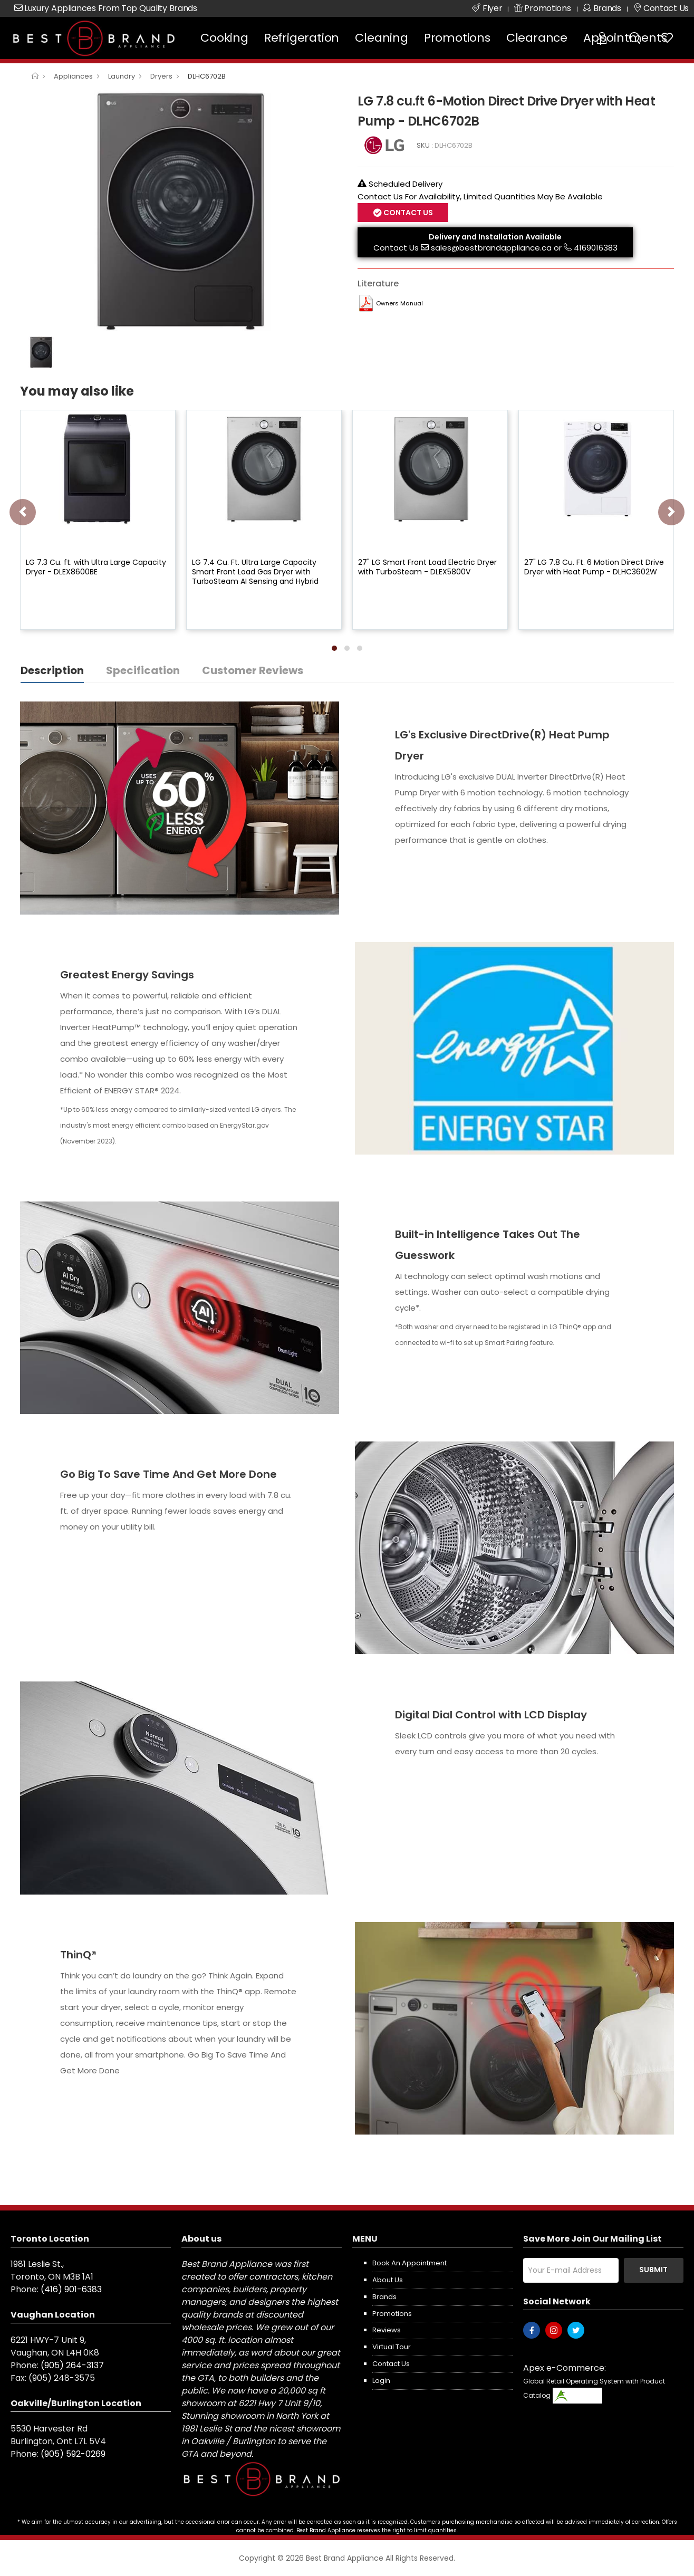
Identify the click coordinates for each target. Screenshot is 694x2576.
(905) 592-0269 (73, 2454)
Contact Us (407, 212)
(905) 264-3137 (72, 2365)
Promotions (457, 38)
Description (52, 670)
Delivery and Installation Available (495, 237)
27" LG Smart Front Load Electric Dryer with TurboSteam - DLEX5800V (427, 567)
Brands (384, 2297)
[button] (334, 648)
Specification (143, 670)
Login (381, 2381)
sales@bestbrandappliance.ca (491, 247)
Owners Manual (399, 303)
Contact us (391, 2364)
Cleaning (381, 38)
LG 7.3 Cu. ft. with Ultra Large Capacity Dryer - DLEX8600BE (96, 567)
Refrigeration (301, 38)
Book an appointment (409, 2263)
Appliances (73, 76)
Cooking (224, 38)
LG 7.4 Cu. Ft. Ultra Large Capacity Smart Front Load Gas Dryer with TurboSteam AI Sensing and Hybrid (255, 572)
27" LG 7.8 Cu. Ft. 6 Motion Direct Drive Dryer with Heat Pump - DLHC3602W (594, 567)
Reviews (386, 2330)
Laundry (121, 76)
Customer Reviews (252, 670)
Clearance (536, 38)
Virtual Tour (391, 2347)
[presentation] (22, 512)
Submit (653, 2269)
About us (387, 2280)
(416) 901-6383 (71, 2289)
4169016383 (596, 247)
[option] (181, 211)
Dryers (161, 76)
